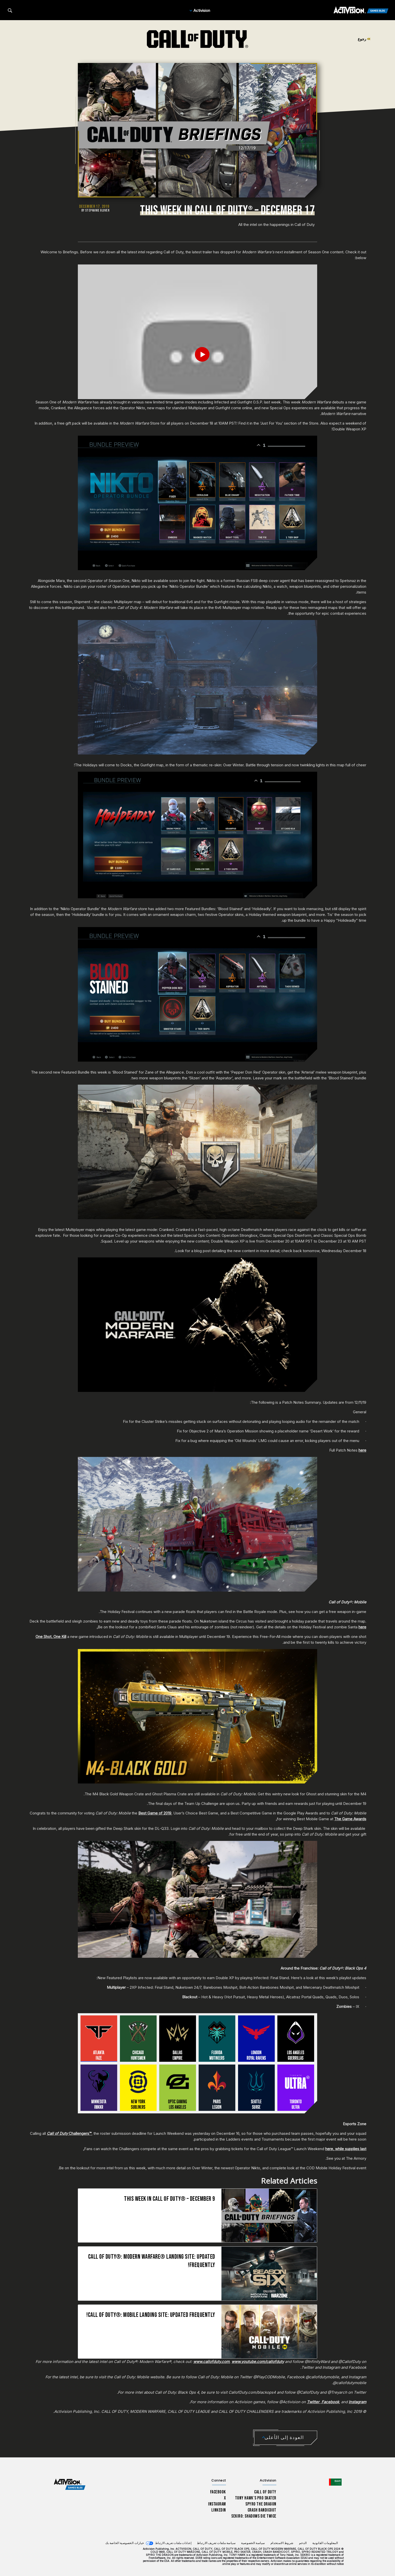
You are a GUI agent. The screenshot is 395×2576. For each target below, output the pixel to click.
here (362, 1450)
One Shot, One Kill (51, 1636)
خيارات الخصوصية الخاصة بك (124, 2543)
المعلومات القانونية (325, 2543)
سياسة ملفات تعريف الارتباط (216, 2543)
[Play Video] (197, 354)
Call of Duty (265, 2492)
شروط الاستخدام (282, 2543)
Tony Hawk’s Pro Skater (255, 2498)
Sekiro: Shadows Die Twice (253, 2516)
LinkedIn (218, 2510)
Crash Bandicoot (262, 2510)
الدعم (303, 2543)
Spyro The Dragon (260, 2504)
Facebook (218, 2492)
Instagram (217, 2504)
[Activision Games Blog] (361, 10)
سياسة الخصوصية (253, 2543)
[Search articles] (10, 10)
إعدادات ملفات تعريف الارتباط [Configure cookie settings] (173, 2543)
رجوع (364, 39)
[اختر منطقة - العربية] (335, 2482)
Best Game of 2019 (154, 1813)
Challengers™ (69, 2133)
